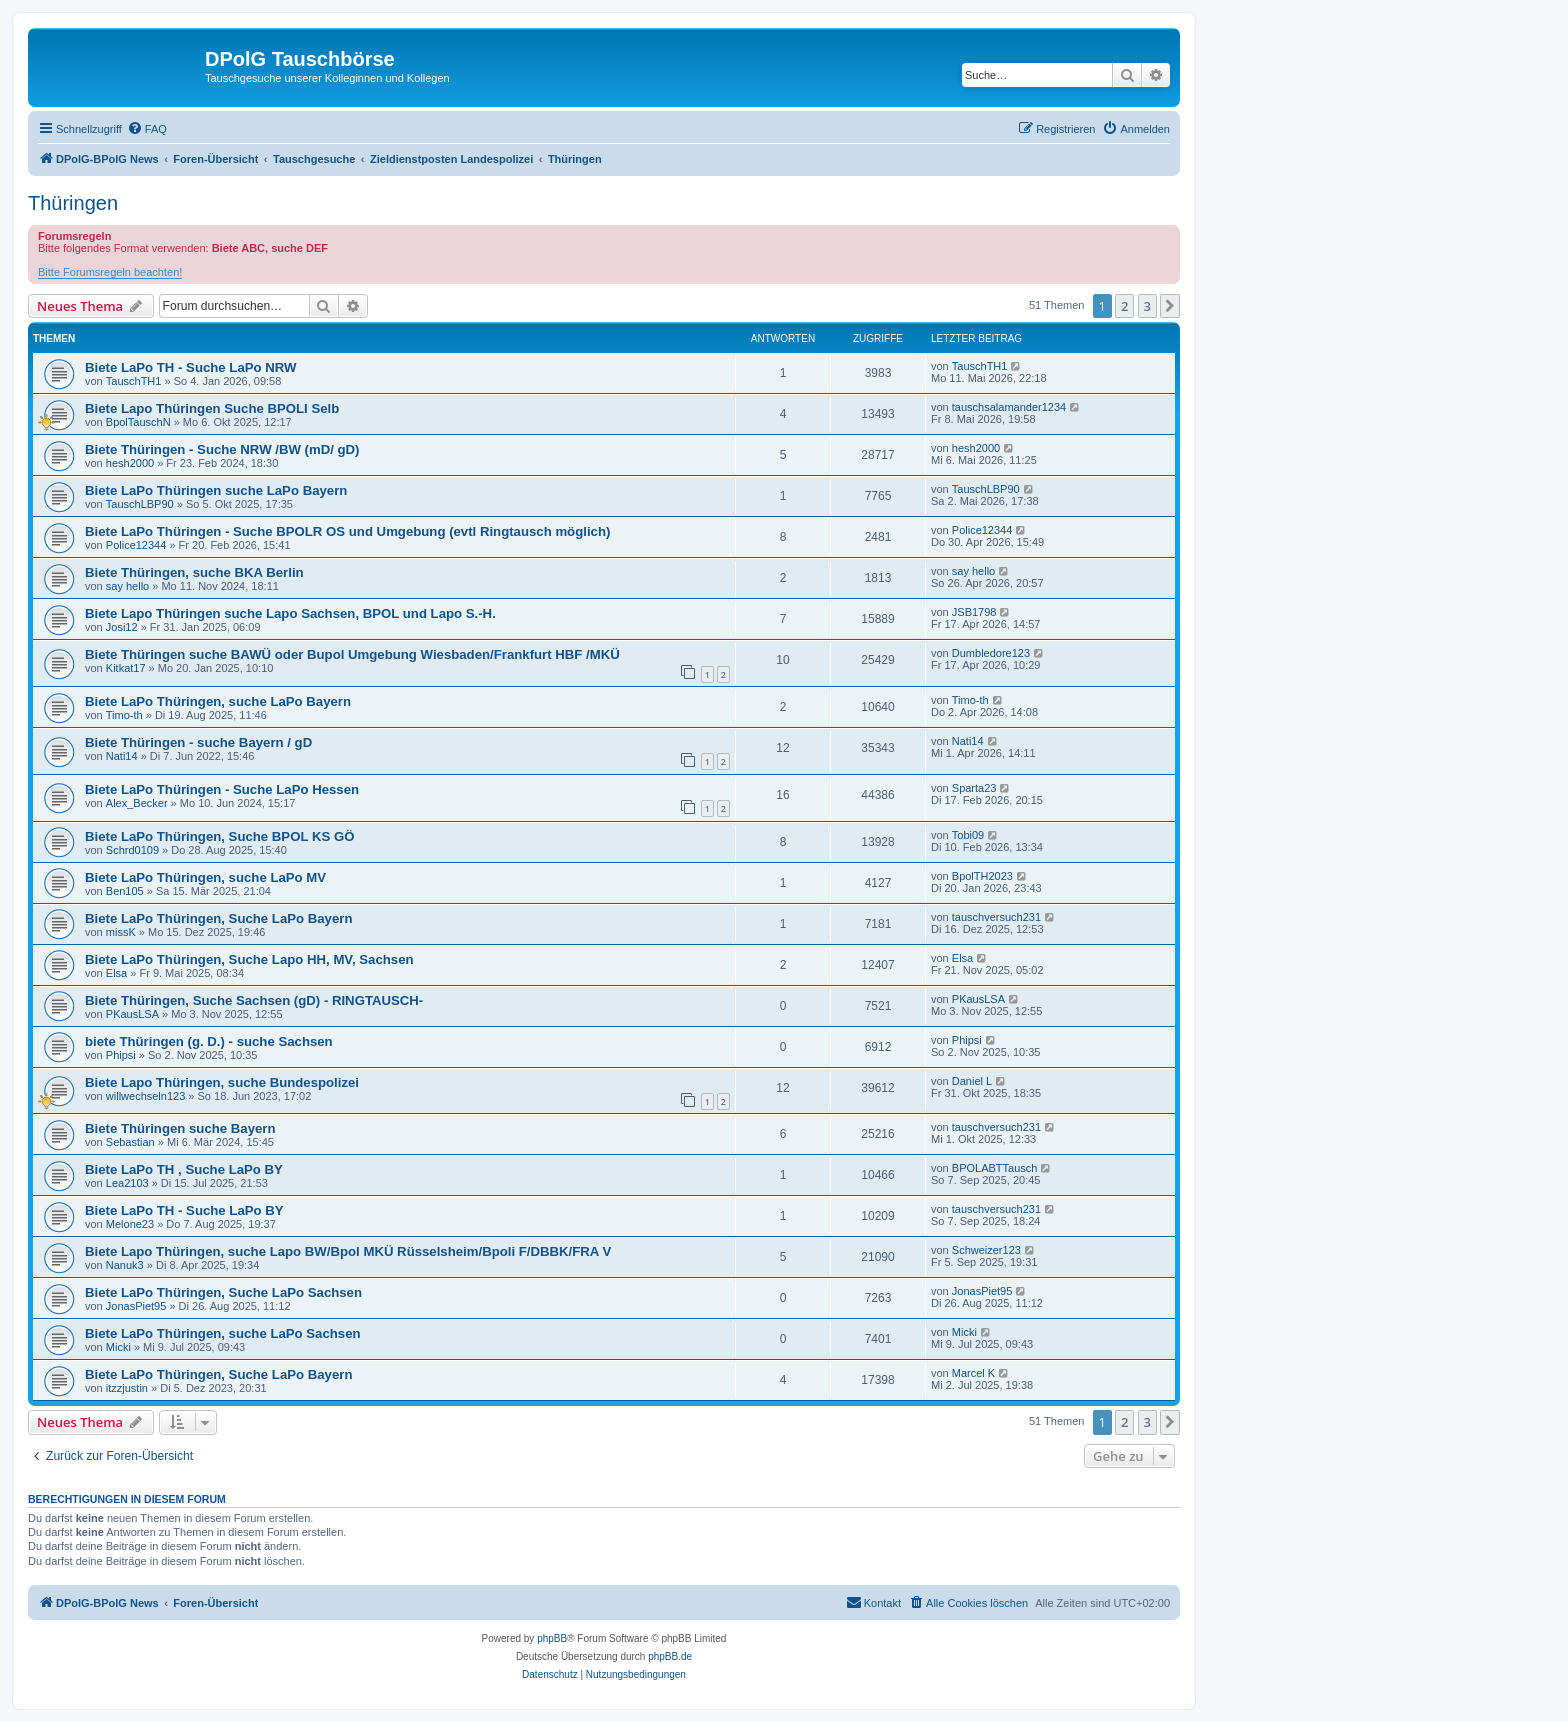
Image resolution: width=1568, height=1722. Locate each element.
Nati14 (122, 756)
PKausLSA (132, 1014)
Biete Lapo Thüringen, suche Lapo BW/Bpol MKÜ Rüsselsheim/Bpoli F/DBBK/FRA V (348, 1251)
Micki (118, 1347)
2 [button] (1124, 306)
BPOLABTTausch (995, 1168)
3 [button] (1147, 306)
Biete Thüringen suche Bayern (180, 1128)
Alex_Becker (137, 803)
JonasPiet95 (136, 1306)
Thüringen (73, 203)
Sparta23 (974, 788)
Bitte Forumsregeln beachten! (110, 272)
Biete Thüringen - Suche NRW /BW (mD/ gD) (222, 449)
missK (121, 932)
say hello (127, 586)
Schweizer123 (986, 1250)
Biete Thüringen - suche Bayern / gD (198, 742)
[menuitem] (147, 129)
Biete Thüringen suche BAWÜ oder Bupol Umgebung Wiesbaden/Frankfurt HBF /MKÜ (352, 654)
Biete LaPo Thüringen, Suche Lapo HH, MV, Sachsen (249, 959)
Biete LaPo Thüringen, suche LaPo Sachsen (223, 1333)
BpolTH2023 (982, 876)
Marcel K (973, 1373)
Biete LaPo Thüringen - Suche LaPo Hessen (222, 789)
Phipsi (121, 1055)
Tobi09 (968, 835)
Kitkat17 (126, 668)
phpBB (552, 1638)
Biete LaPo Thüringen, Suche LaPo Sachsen (223, 1292)
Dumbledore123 (991, 653)
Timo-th (124, 715)
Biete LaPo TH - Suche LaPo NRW (191, 367)
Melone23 (130, 1224)
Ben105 (125, 891)
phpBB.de (670, 1656)
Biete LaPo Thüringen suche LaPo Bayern (216, 490)
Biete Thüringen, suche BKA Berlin (194, 572)
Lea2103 (127, 1183)
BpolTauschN (138, 422)
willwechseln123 (146, 1096)
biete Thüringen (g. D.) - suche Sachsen (209, 1041)
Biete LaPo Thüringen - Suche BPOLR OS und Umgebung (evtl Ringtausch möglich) (347, 531)
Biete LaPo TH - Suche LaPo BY (184, 1210)
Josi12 (122, 627)
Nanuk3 (125, 1265)
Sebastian (130, 1142)
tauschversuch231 (996, 917)
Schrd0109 (132, 850)
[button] (1170, 306)
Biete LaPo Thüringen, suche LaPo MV (205, 877)
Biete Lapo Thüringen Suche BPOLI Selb (212, 408)
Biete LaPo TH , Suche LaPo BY (184, 1169)
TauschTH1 (134, 381)
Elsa (116, 973)
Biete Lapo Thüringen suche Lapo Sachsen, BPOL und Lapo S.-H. (290, 613)
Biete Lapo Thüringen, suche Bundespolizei (222, 1082)
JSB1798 (974, 612)
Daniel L (972, 1081)
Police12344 (136, 545)
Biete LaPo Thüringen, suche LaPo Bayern (218, 701)
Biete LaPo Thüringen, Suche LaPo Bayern (218, 918)
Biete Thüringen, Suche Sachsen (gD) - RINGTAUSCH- (254, 1000)
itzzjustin (127, 1388)
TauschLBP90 (140, 504)
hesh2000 (130, 463)
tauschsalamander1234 (1009, 407)
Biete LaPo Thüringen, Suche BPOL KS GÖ (219, 836)
